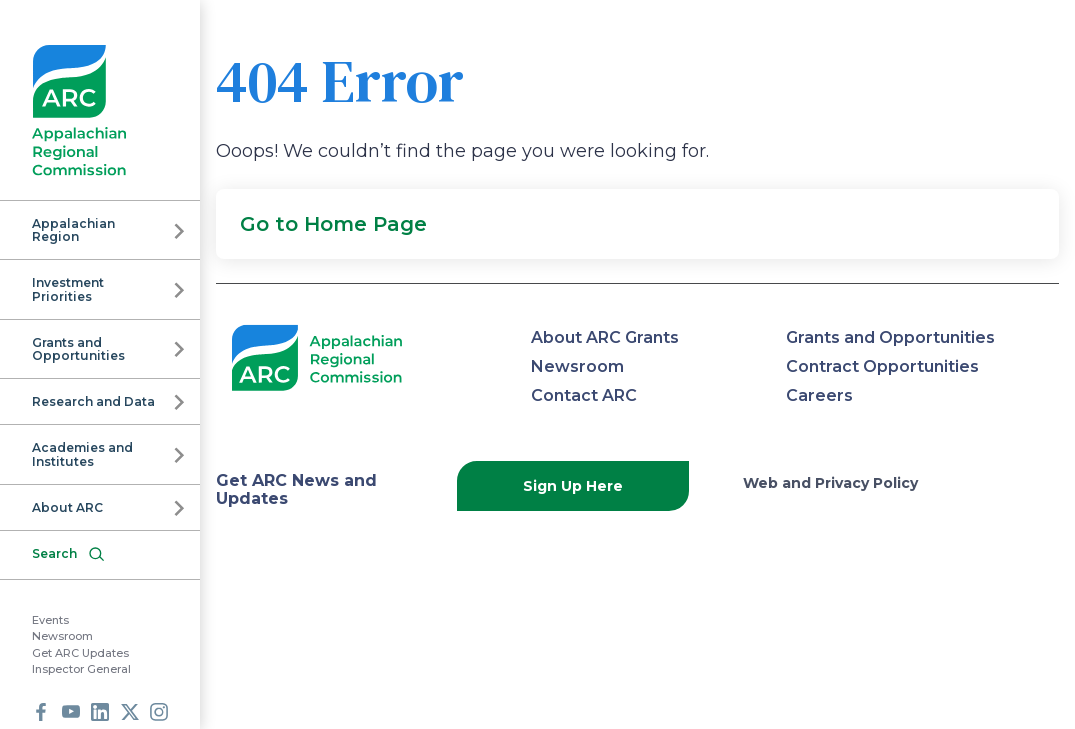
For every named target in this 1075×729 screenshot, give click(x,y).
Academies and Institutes (82, 454)
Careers (819, 395)
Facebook (41, 712)
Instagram (159, 712)
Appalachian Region (73, 230)
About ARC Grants (605, 337)
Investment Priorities (68, 289)
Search (54, 553)
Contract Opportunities (882, 366)
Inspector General (81, 669)
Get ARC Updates (80, 653)
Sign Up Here (573, 486)
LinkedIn (100, 712)
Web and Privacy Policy (830, 483)
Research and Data (93, 401)
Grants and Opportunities (78, 349)
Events (50, 620)
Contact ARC (584, 395)
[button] (637, 224)
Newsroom (62, 636)
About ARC (67, 507)
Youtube (71, 712)
